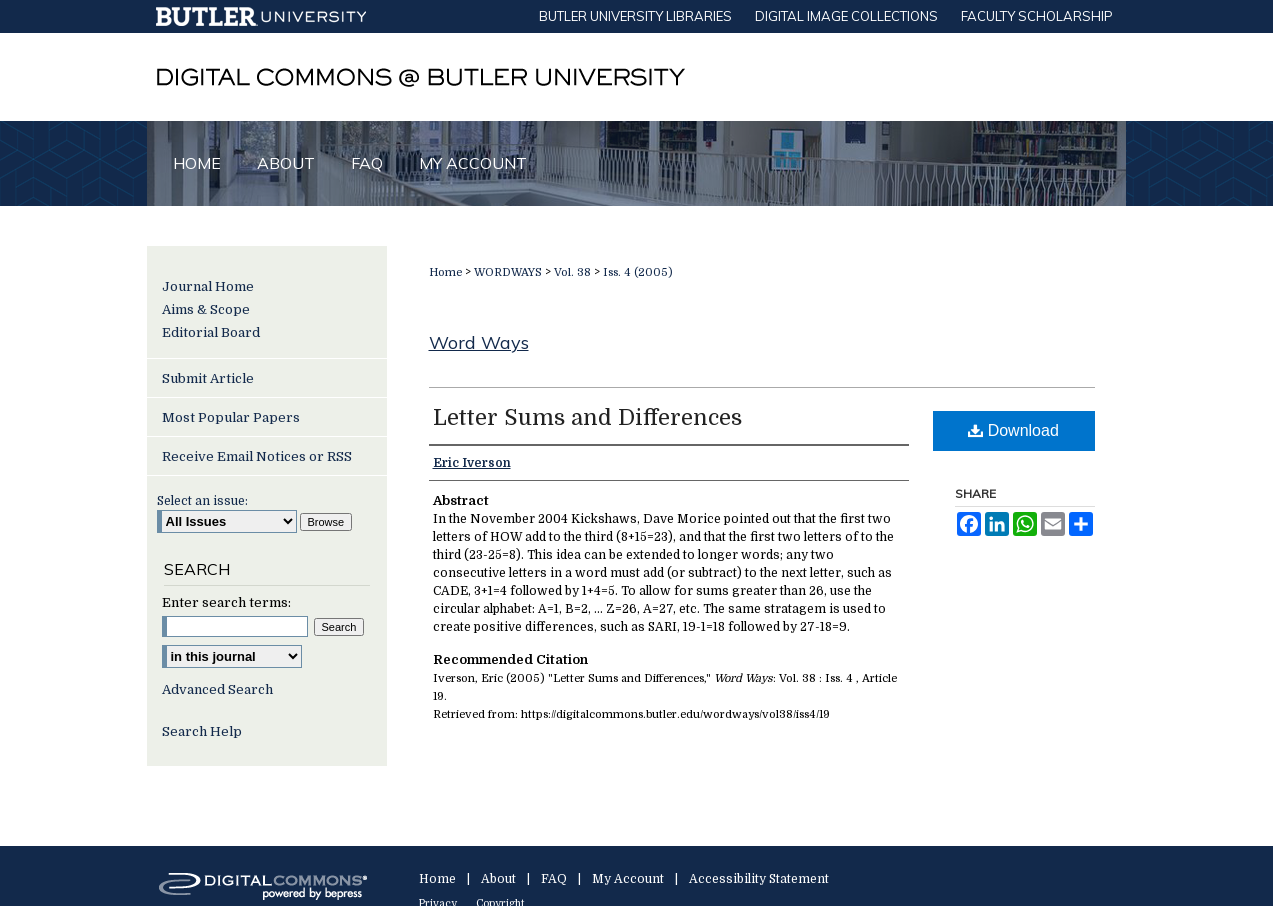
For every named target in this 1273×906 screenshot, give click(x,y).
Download (1013, 430)
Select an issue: (202, 501)
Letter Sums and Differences (587, 417)
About (498, 879)
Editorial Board (211, 332)
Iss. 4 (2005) (638, 272)
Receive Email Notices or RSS (257, 456)
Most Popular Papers (231, 417)
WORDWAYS (508, 272)
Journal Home (208, 286)
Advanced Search (217, 689)
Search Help (202, 731)
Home (445, 272)
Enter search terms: (226, 602)
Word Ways (479, 342)
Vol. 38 (572, 272)
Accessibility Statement (759, 879)
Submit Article (208, 378)
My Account (628, 879)
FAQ (554, 879)
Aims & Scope (206, 309)
